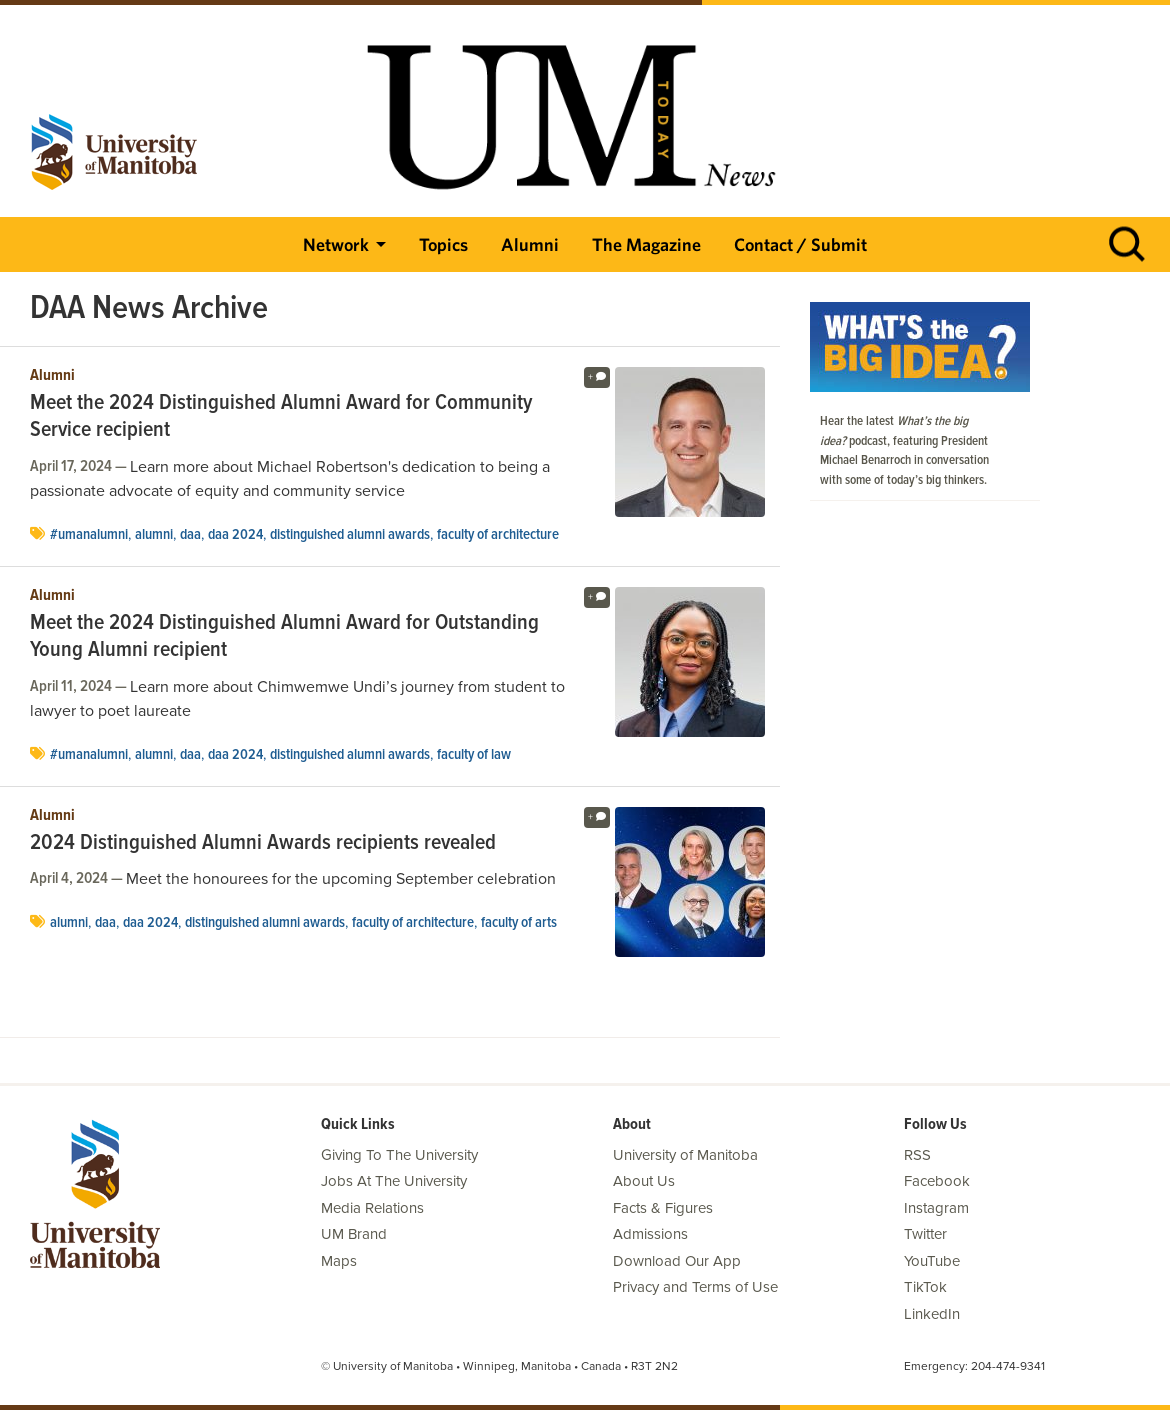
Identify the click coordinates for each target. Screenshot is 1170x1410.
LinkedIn (932, 1314)
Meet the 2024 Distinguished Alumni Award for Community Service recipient (281, 417)
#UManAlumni (89, 535)
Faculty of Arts (519, 923)
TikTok (925, 1287)
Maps (339, 1261)
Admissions (650, 1234)
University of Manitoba (685, 1155)
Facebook (937, 1181)
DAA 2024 (235, 535)
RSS (917, 1155)
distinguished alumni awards (350, 535)
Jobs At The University (394, 1181)
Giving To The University (399, 1155)
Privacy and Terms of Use (695, 1287)
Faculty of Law (474, 755)
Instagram (936, 1208)
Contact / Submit (800, 244)
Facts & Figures (663, 1208)
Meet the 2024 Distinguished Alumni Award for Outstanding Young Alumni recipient (284, 637)
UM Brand (354, 1234)
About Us (644, 1181)
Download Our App (677, 1261)
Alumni (530, 244)
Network (336, 244)
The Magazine (646, 244)
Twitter (925, 1234)
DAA (190, 535)
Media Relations (372, 1208)
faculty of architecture (498, 535)
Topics (443, 244)
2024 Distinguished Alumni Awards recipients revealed (263, 844)
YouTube (932, 1261)
